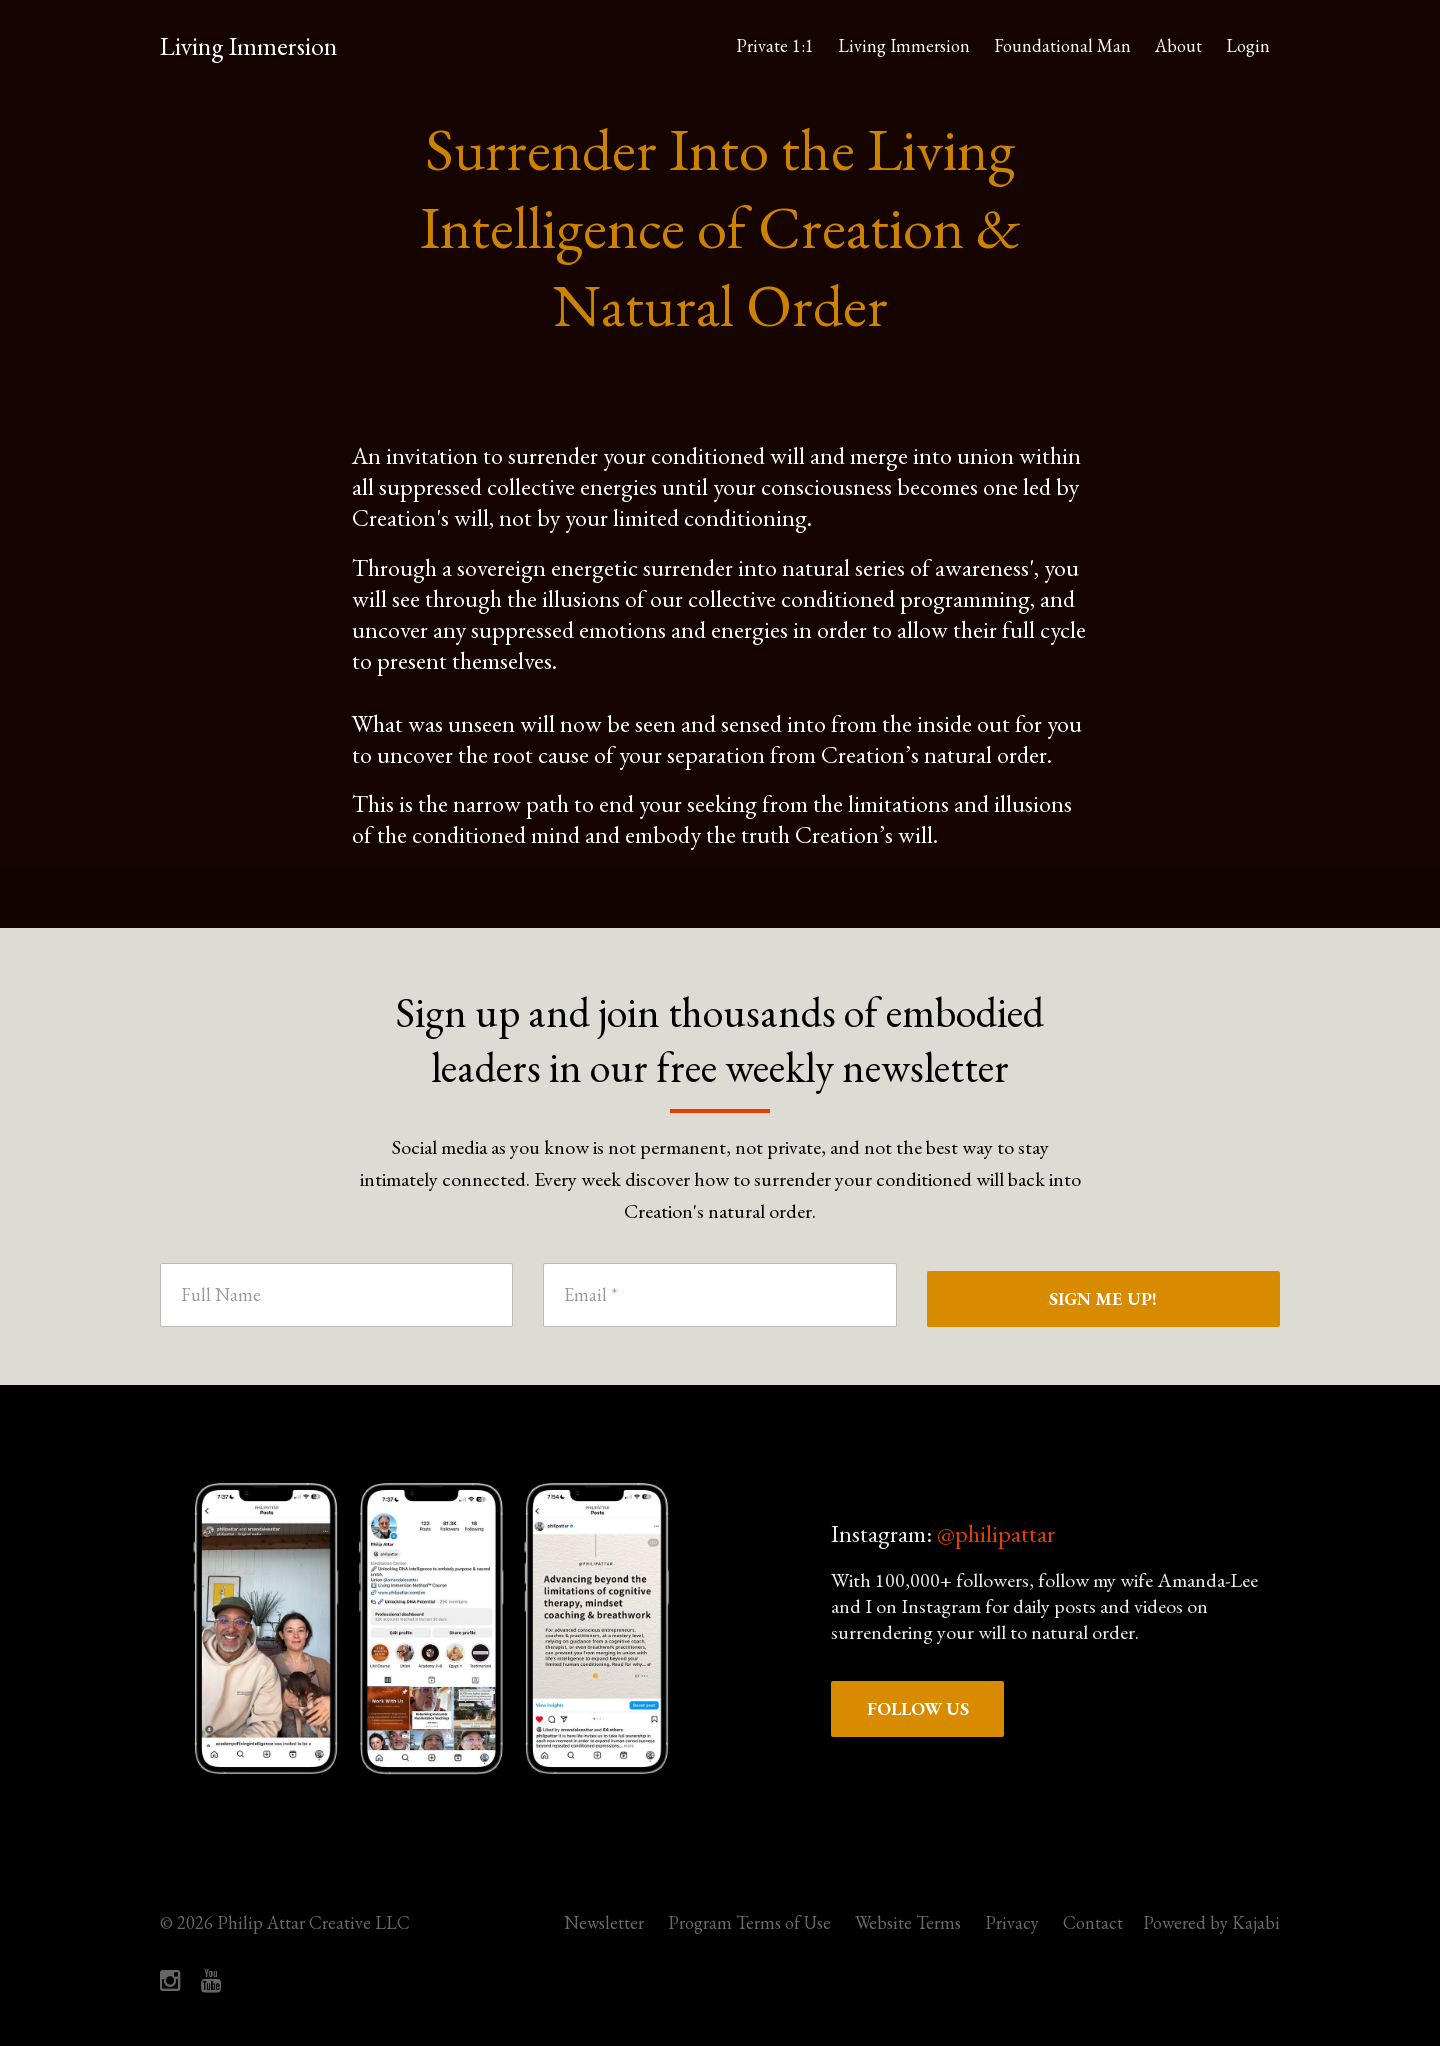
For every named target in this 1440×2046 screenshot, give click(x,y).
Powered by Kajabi (1211, 1922)
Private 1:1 (775, 45)
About (1178, 45)
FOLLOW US (918, 1708)
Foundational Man (1062, 45)
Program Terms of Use (749, 1922)
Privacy (1012, 1922)
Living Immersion (248, 46)
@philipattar (996, 1533)
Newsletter (604, 1922)
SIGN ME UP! (1103, 1298)
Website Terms (908, 1922)
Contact (1093, 1922)
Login (1248, 45)
